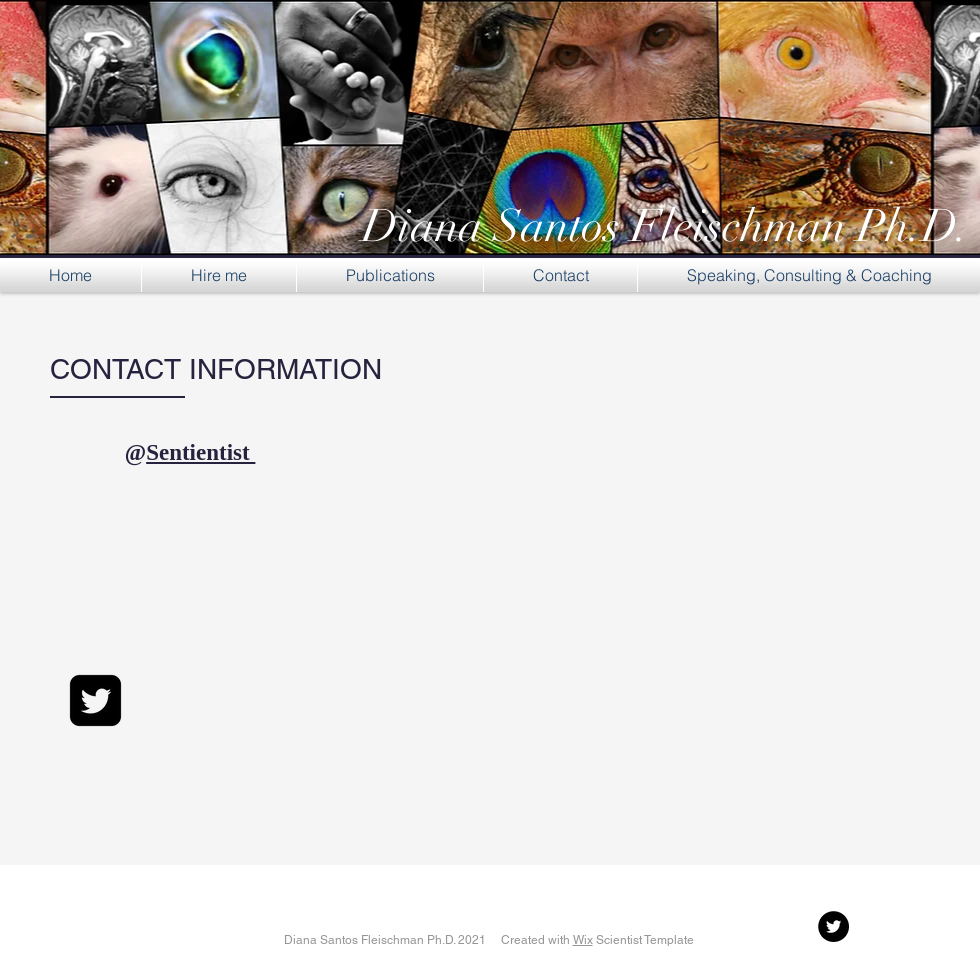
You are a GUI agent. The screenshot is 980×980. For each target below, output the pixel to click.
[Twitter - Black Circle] (833, 926)
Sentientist (200, 452)
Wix (583, 940)
